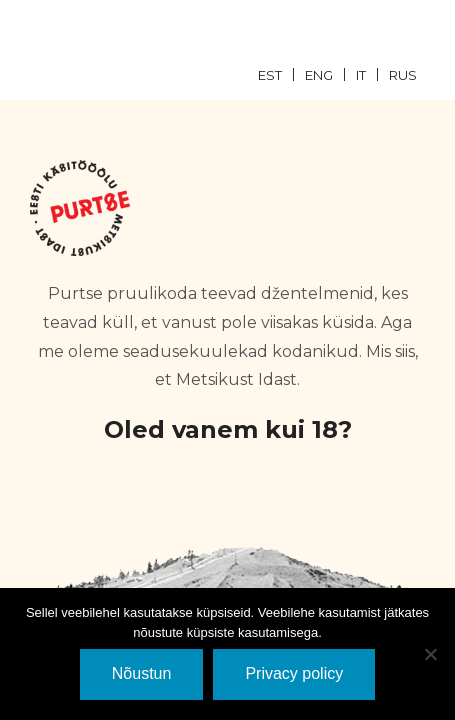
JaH (96, 550)
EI (360, 550)
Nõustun (142, 673)
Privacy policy (294, 673)
